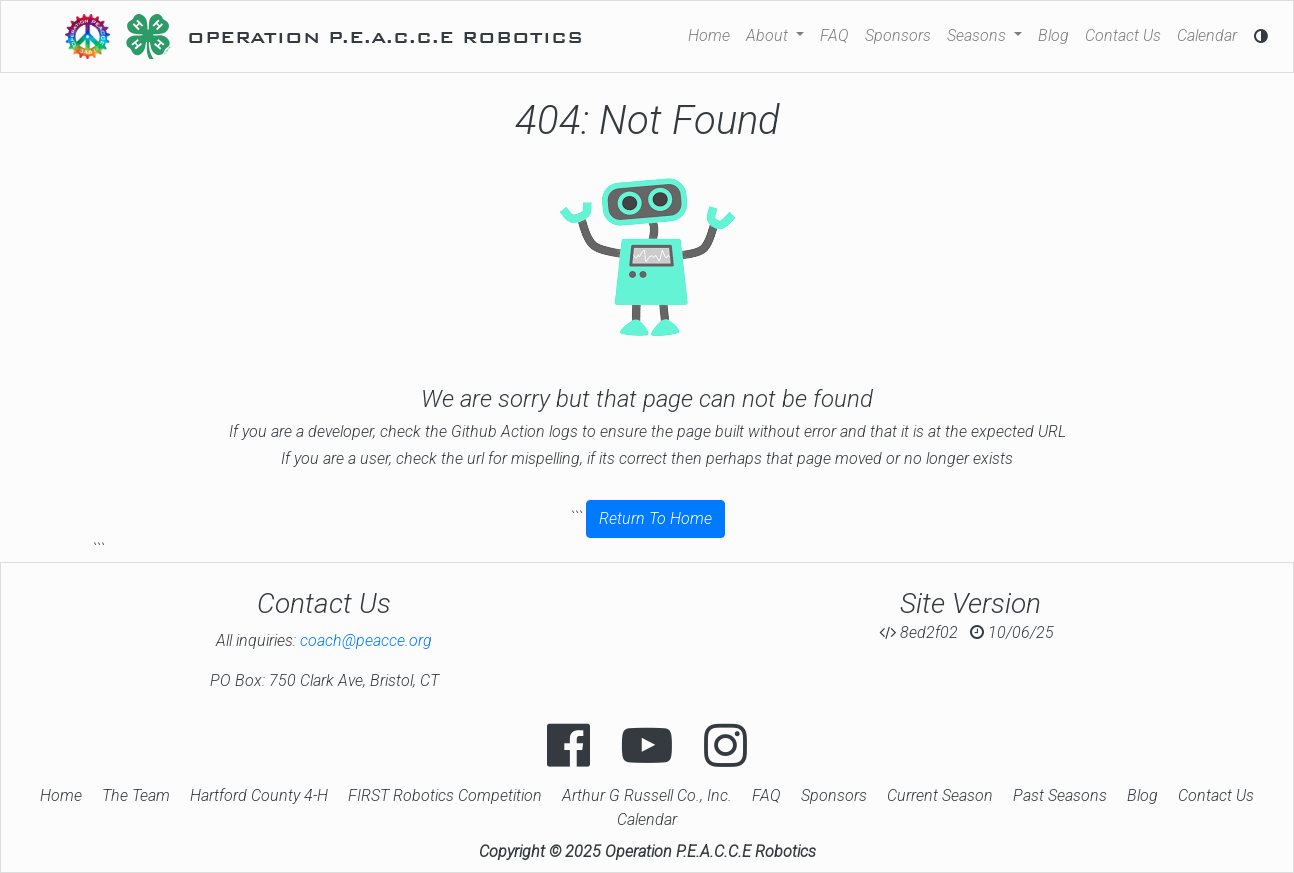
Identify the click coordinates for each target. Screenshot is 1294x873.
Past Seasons (1060, 795)
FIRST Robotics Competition (445, 795)
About (769, 35)
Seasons (978, 35)
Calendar (1207, 35)
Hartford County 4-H (259, 795)
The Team (136, 795)
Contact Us (1123, 35)
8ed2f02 (918, 632)
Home (709, 35)
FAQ (834, 35)
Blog (1053, 35)
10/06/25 (1012, 632)
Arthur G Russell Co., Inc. (647, 795)
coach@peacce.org (366, 640)
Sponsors (898, 35)
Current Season (940, 795)
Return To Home (655, 518)
